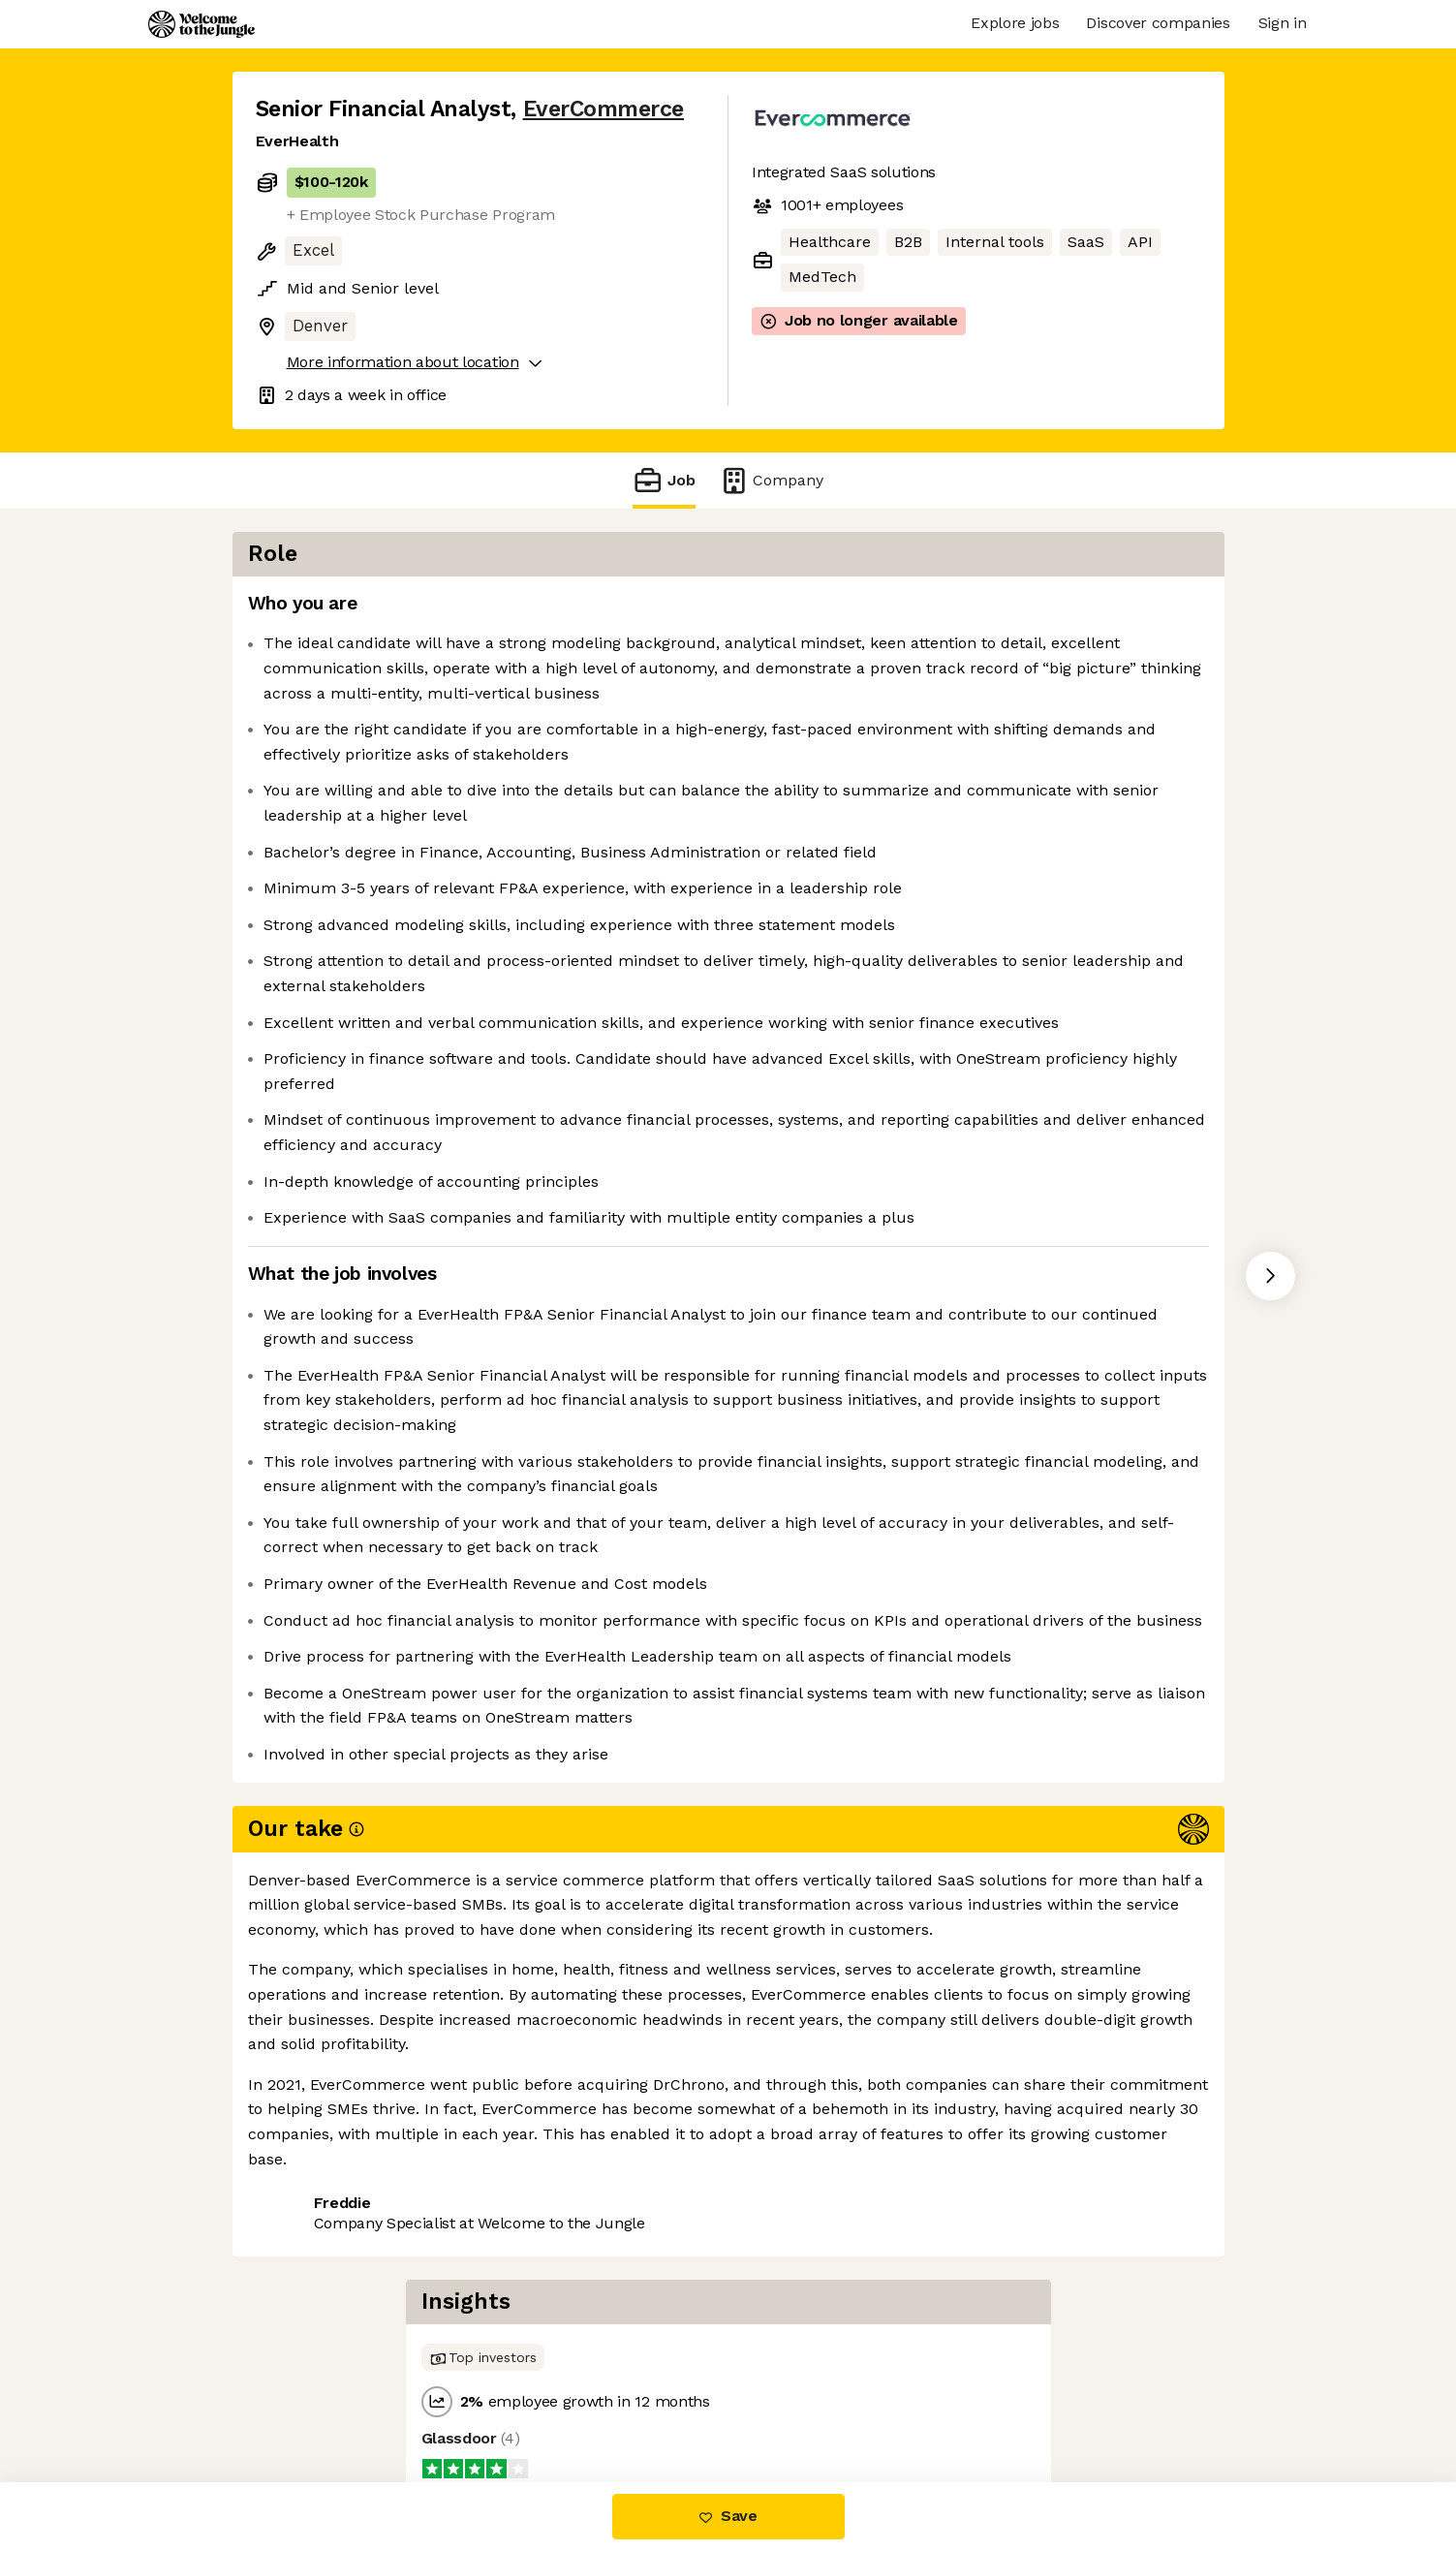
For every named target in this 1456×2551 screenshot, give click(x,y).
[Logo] (201, 24)
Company (771, 480)
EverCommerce (603, 109)
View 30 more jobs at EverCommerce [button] (529, 2400)
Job (664, 480)
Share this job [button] (309, 2400)
